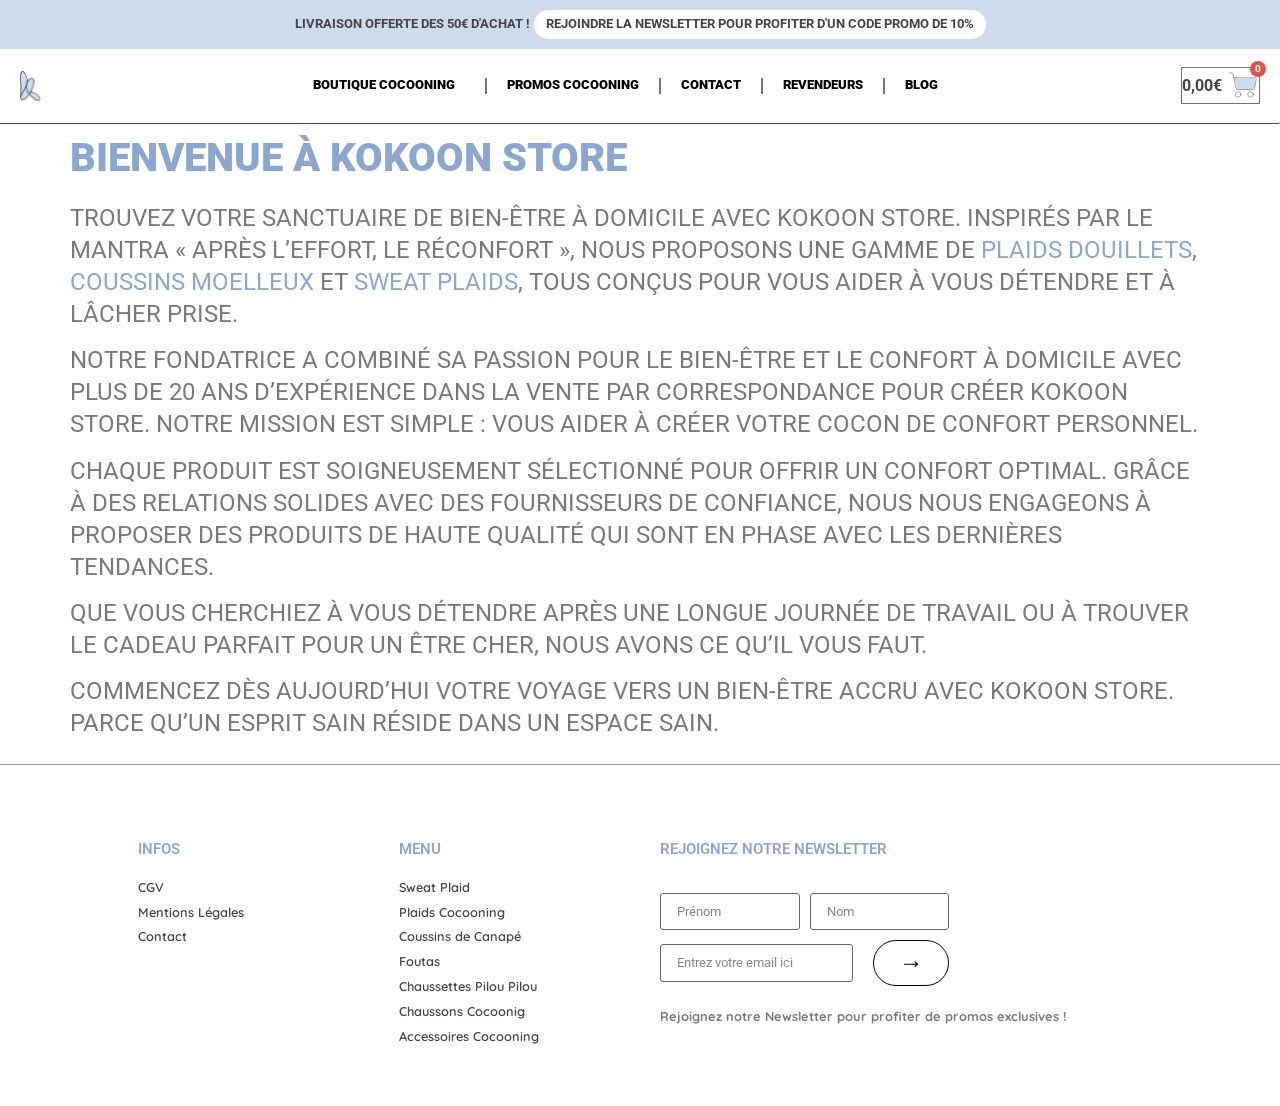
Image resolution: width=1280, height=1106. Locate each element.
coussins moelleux (192, 282)
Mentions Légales (191, 912)
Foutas (419, 961)
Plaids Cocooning (452, 912)
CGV (151, 887)
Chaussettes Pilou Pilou (468, 986)
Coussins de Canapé (460, 936)
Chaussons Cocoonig (462, 1011)
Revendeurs (823, 84)
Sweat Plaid (434, 887)
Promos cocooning (573, 84)
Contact (711, 84)
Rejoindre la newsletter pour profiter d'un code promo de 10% (760, 23)
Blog (921, 84)
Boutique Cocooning (389, 86)
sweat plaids (436, 282)
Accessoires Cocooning (469, 1036)
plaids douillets (1086, 250)
